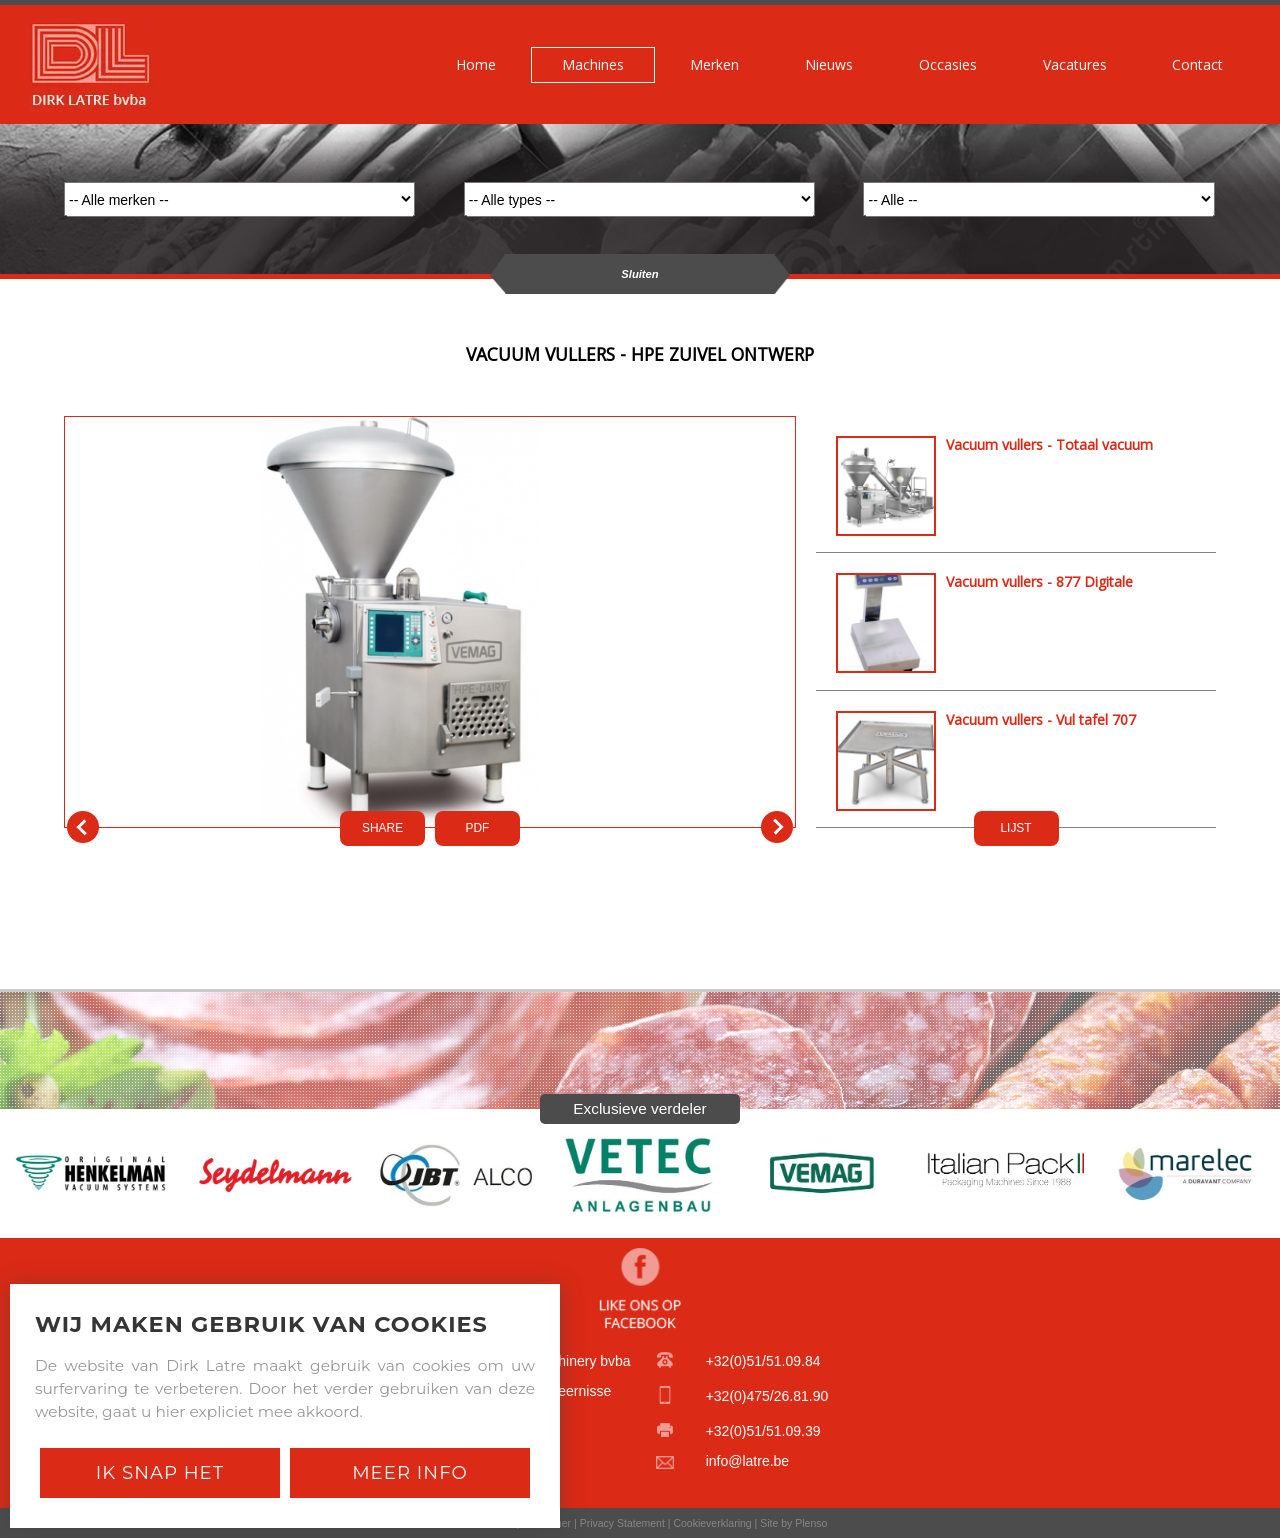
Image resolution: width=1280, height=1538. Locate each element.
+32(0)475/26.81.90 (767, 1396)
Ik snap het (160, 1472)
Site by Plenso (793, 1523)
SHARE (382, 828)
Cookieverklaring (712, 1523)
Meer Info (410, 1472)
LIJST (1015, 828)
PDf (478, 828)
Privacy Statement (622, 1523)
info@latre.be (747, 1461)
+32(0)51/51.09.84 (763, 1361)
